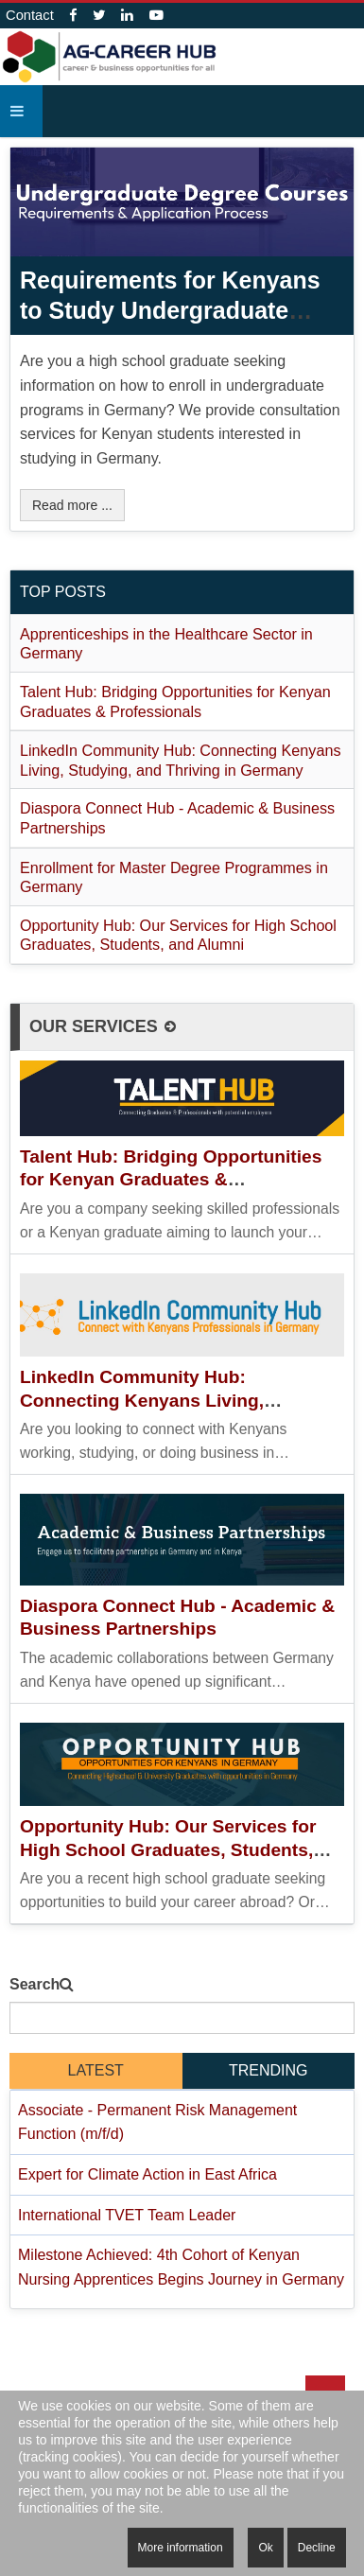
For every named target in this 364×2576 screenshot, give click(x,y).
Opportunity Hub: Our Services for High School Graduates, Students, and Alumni (168, 1849)
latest (96, 2070)
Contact (30, 15)
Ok (265, 2547)
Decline (317, 2547)
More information (180, 2547)
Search (34, 1984)
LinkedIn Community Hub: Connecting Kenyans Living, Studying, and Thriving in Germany (170, 1400)
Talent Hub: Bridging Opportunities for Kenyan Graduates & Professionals (170, 1180)
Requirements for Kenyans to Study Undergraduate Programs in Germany (170, 310)
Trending (268, 2070)
